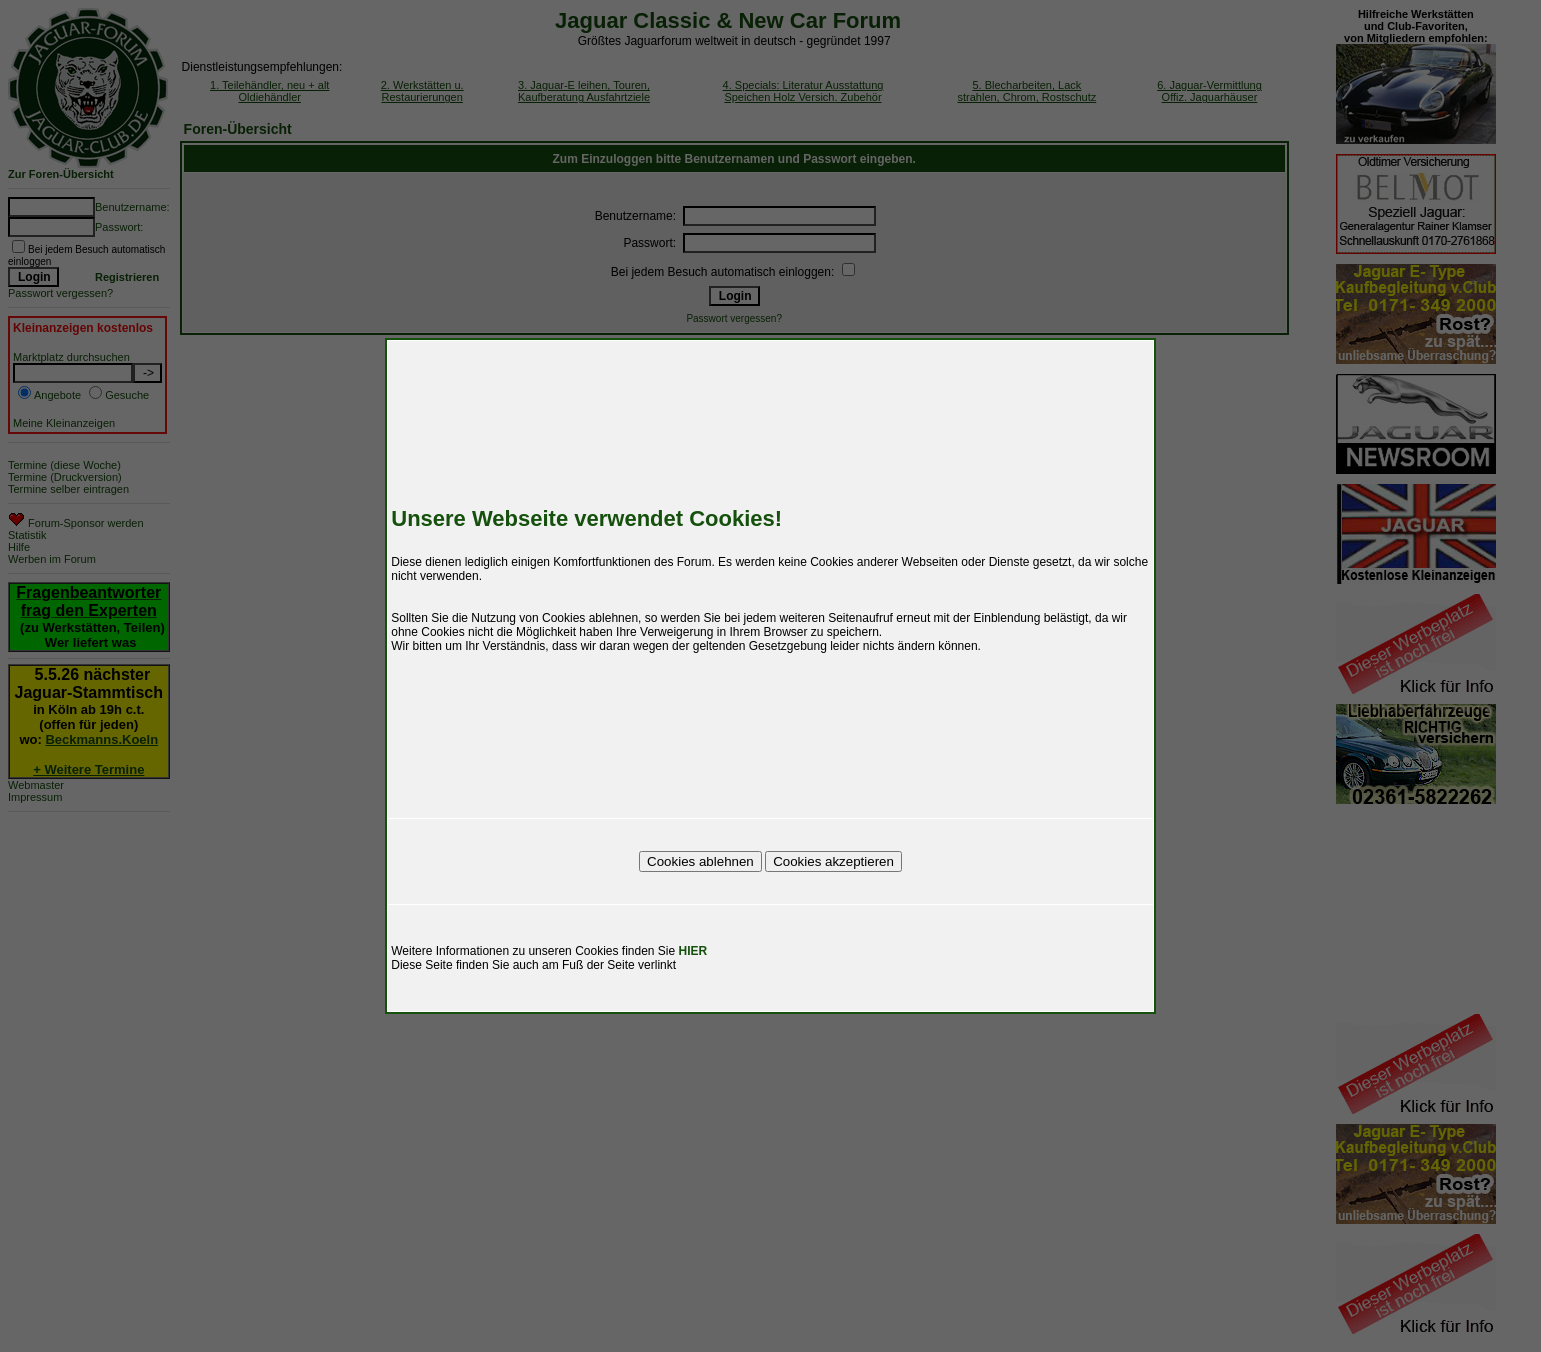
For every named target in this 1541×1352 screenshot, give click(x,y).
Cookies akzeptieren (833, 861)
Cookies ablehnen (700, 861)
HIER (693, 951)
